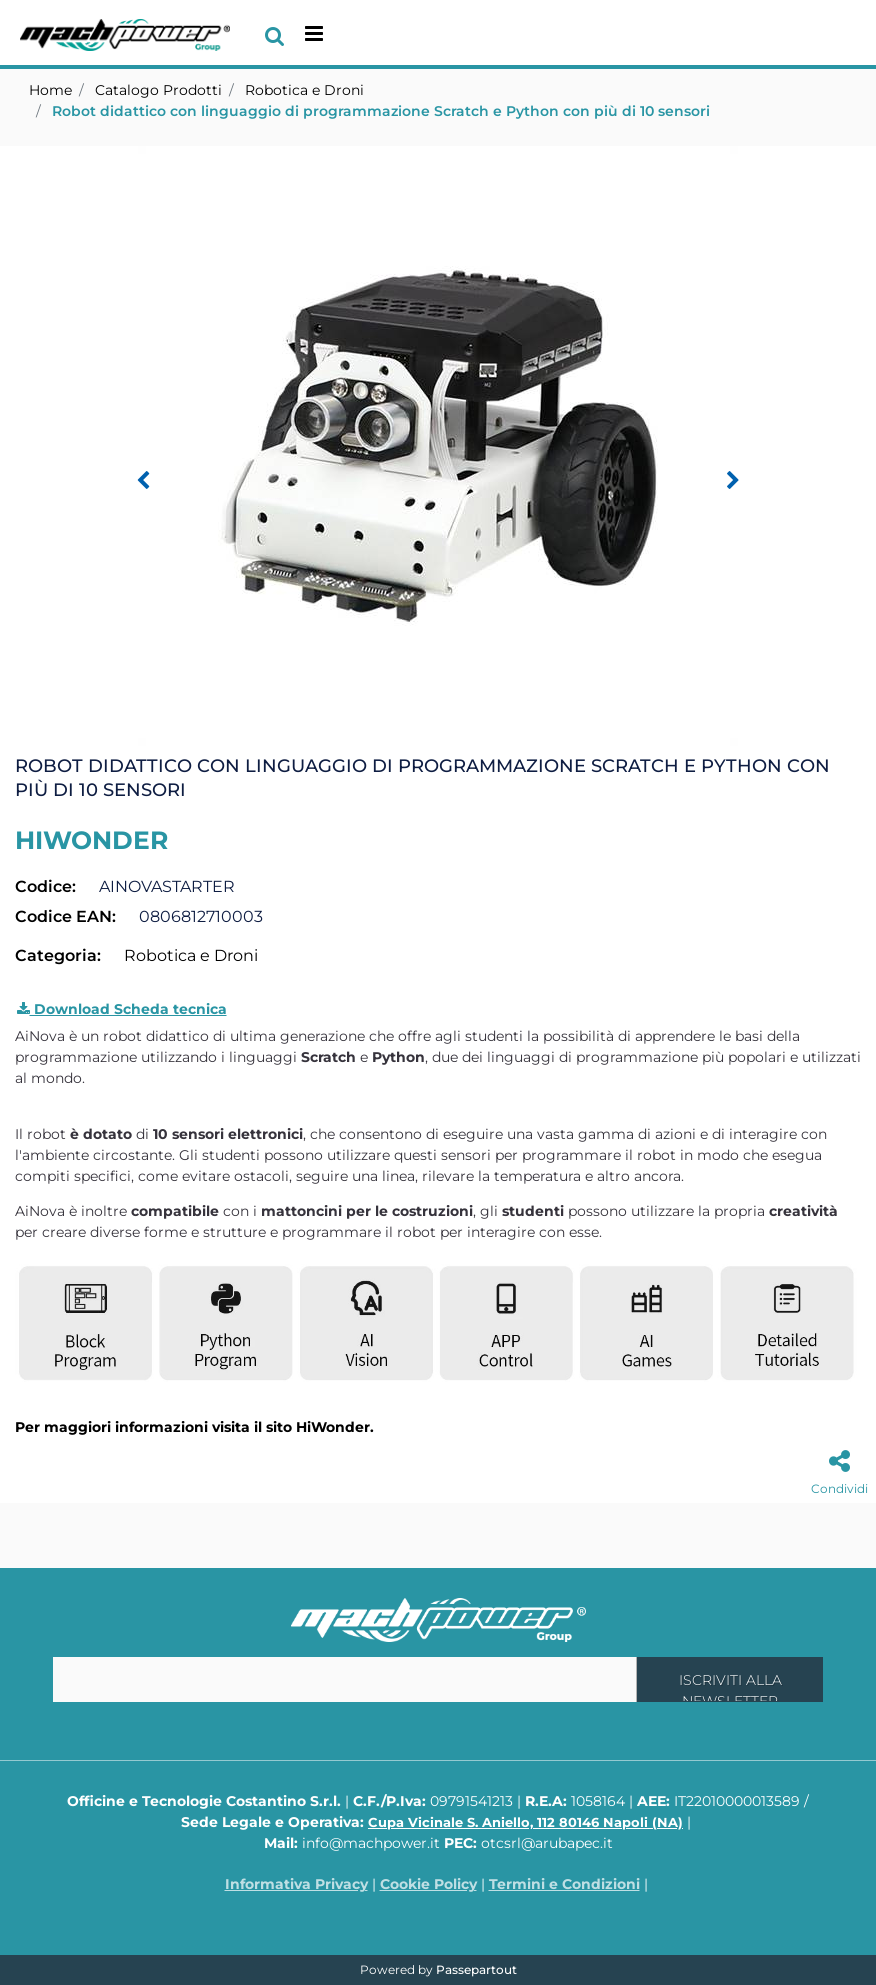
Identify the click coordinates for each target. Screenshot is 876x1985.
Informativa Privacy (296, 1884)
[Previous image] (143, 481)
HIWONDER (91, 840)
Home (50, 90)
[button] (438, 445)
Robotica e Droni (304, 90)
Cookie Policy (428, 1884)
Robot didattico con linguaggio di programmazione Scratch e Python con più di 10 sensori (381, 111)
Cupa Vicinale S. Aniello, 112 (525, 1822)
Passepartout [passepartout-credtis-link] (476, 1969)
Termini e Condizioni (564, 1884)
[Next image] (733, 481)
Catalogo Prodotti (158, 90)
